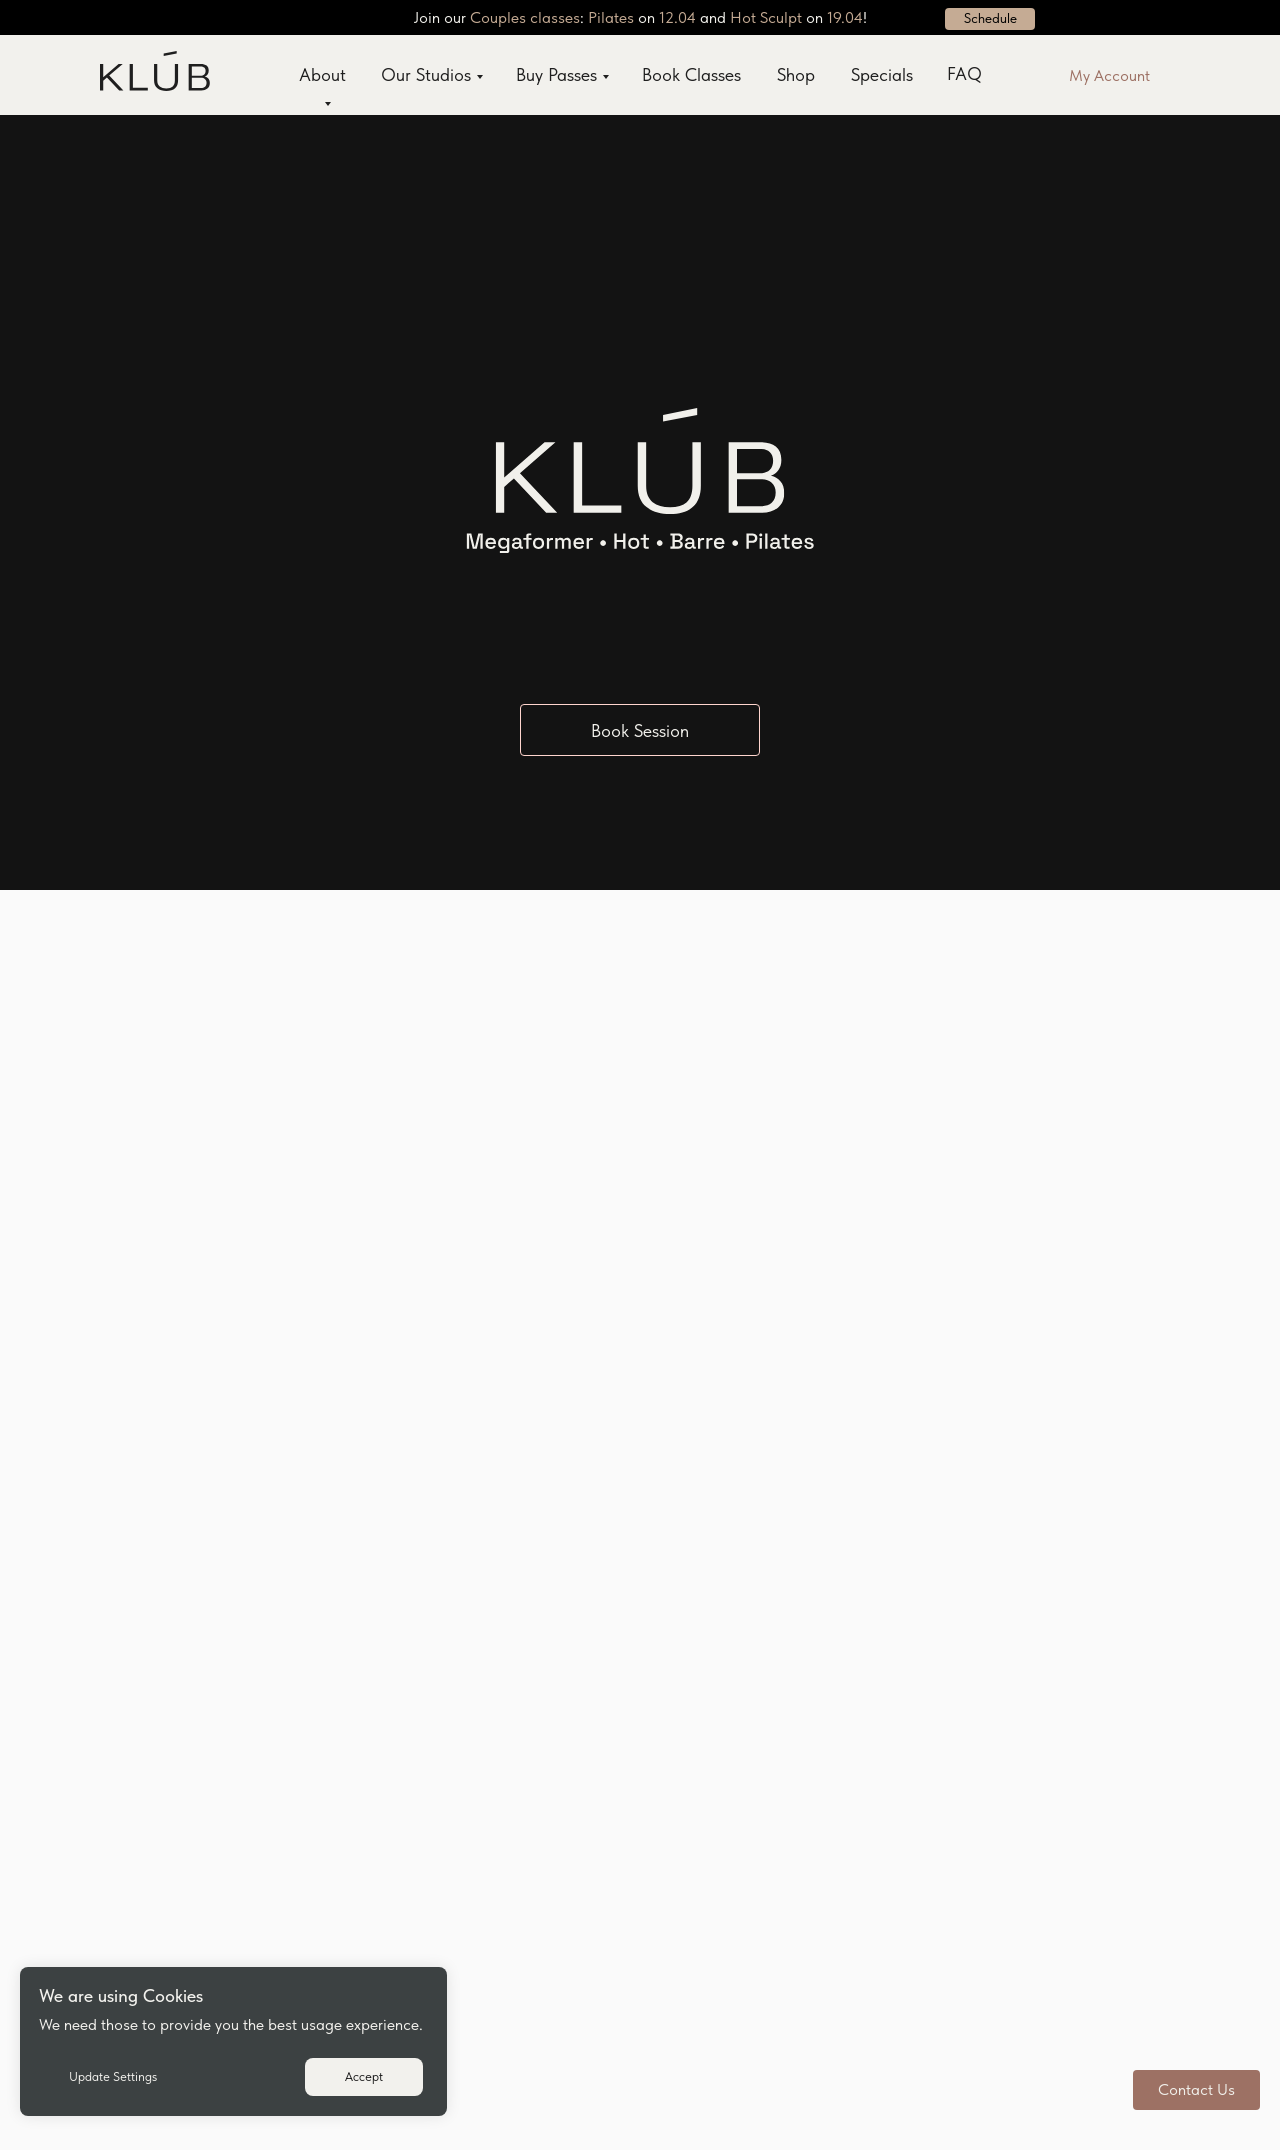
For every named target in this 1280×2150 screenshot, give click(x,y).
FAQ (964, 73)
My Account (1109, 75)
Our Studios (426, 74)
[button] (1196, 2090)
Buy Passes (556, 74)
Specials (882, 74)
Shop (796, 74)
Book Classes (691, 74)
